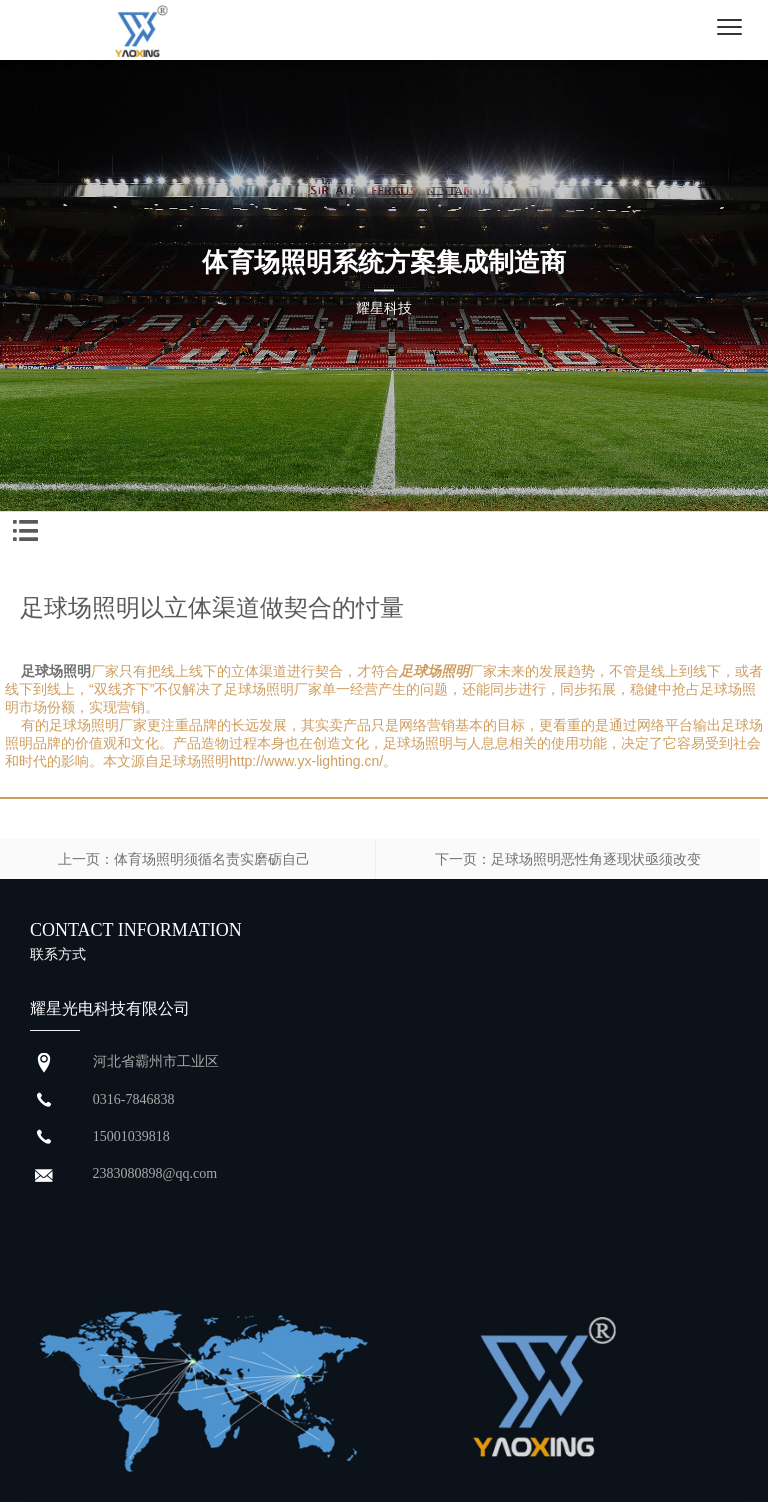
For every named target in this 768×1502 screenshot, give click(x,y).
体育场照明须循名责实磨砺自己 (212, 859)
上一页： (86, 859)
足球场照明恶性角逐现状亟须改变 (596, 859)
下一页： (463, 859)
